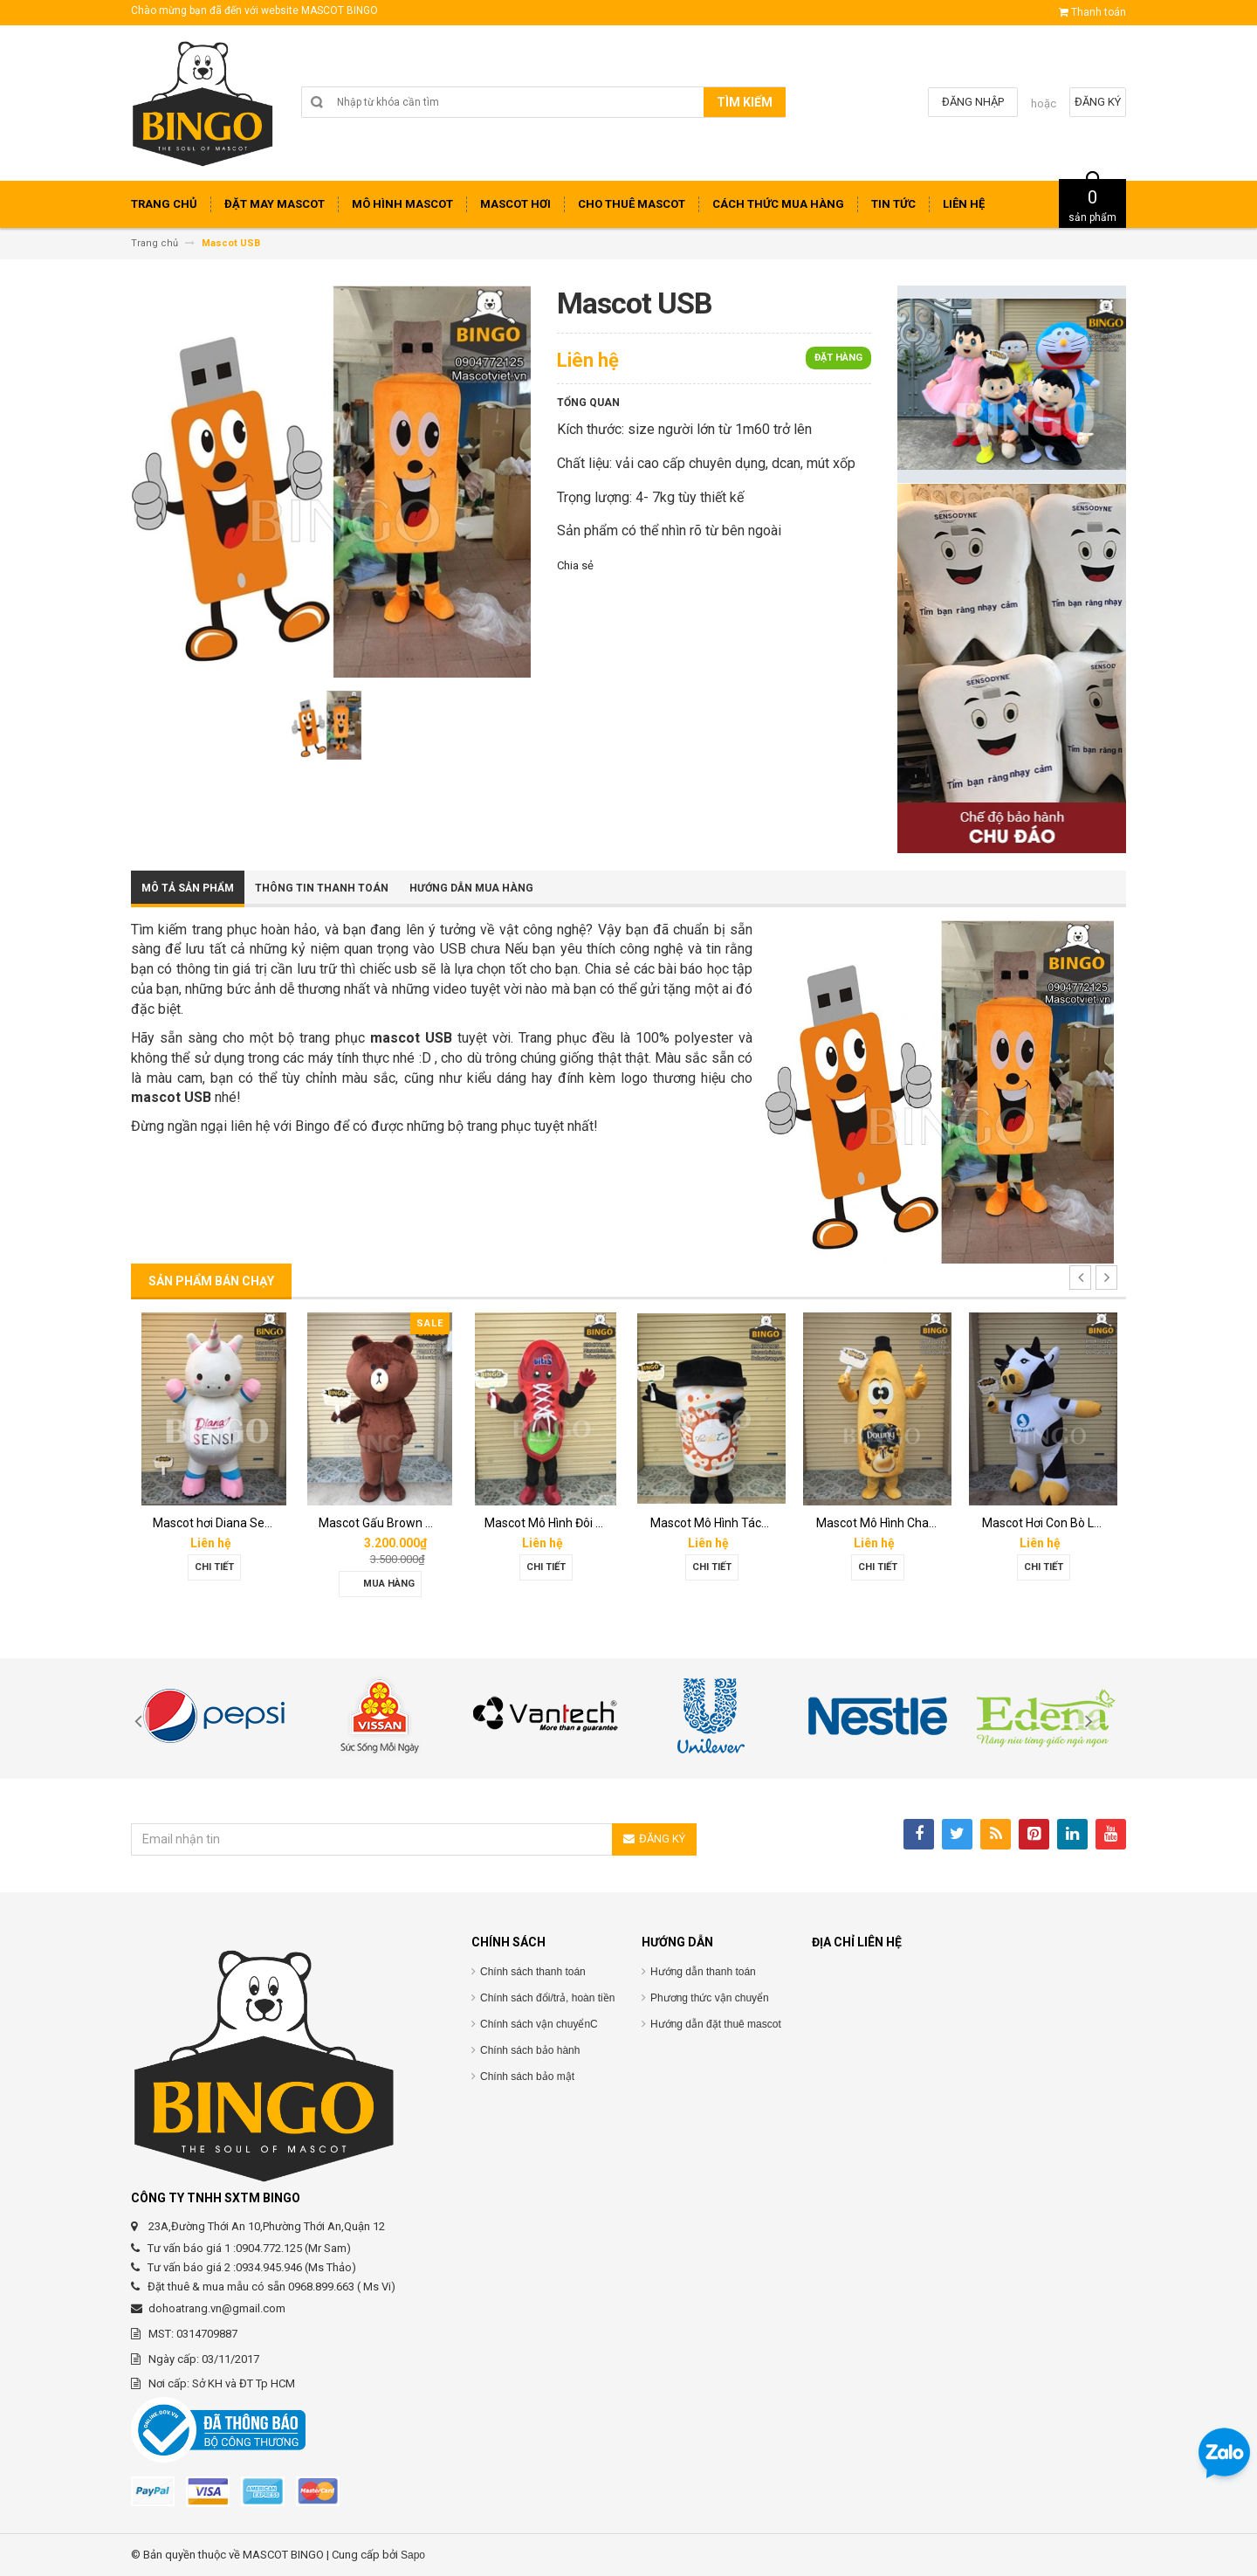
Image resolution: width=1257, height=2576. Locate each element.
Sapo (413, 2555)
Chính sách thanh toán (533, 1972)
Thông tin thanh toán (321, 888)
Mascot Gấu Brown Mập (384, 1523)
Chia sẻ (575, 565)
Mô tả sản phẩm (187, 888)
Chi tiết (214, 1567)
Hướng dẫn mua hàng (471, 888)
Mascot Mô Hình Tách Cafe (724, 1523)
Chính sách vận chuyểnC (539, 2024)
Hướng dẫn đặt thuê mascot (715, 2024)
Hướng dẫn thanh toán (703, 1972)
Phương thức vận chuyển (709, 1998)
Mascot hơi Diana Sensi (216, 1523)
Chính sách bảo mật (527, 2076)
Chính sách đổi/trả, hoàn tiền (547, 1998)
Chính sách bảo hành (530, 2050)
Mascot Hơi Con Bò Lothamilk (1062, 1523)
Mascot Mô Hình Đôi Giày (551, 1523)
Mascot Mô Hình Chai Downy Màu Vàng (923, 1523)
